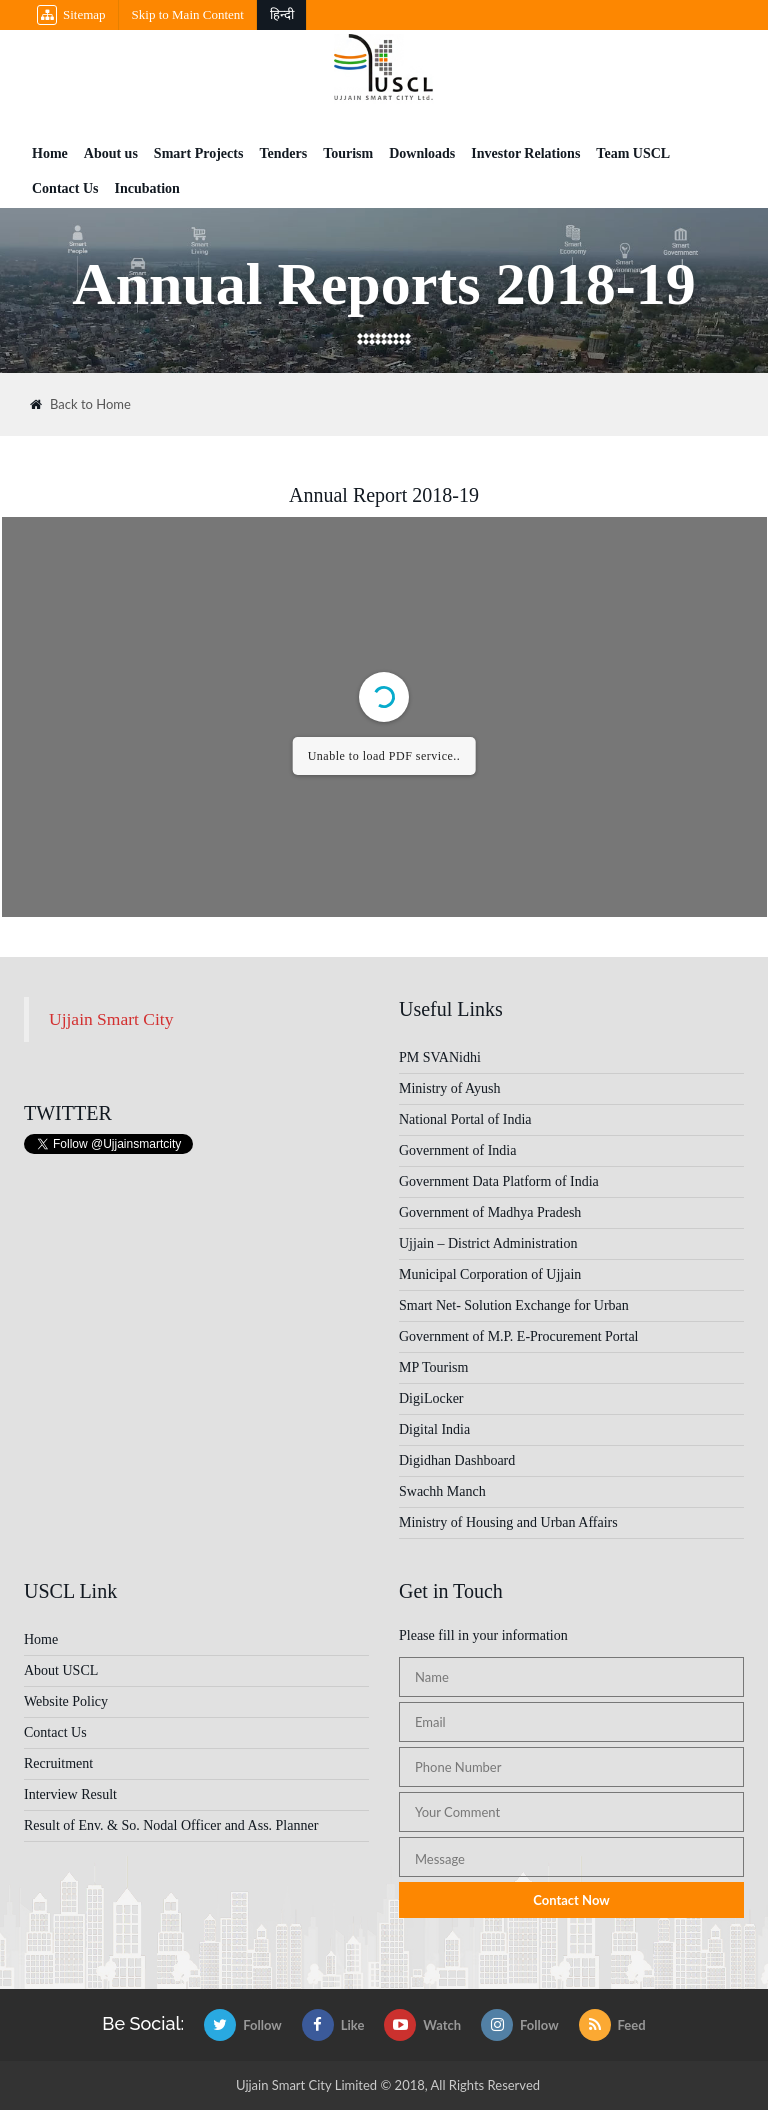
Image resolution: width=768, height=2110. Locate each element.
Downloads (422, 153)
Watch (422, 2025)
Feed (612, 2025)
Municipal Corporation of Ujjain (490, 1274)
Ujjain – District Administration (488, 1243)
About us (111, 153)
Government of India (457, 1150)
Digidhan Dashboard (457, 1460)
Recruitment (58, 1763)
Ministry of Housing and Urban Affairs (508, 1522)
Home (50, 153)
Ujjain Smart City (111, 1019)
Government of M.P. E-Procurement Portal (519, 1336)
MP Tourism (433, 1367)
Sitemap (71, 15)
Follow (243, 2025)
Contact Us (65, 188)
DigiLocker (431, 1398)
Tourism (348, 153)
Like (333, 2025)
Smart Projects (199, 153)
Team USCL (633, 153)
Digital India (434, 1429)
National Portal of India (465, 1119)
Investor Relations (525, 153)
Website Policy (66, 1701)
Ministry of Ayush (449, 1088)
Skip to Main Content (188, 14)
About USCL (61, 1670)
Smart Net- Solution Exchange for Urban (514, 1305)
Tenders (283, 153)
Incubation (147, 188)
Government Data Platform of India (499, 1181)
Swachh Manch (442, 1491)
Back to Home (80, 404)
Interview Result (70, 1794)
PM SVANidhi (440, 1057)
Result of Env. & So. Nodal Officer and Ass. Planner (171, 1825)
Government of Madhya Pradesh (490, 1212)
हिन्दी (282, 14)
